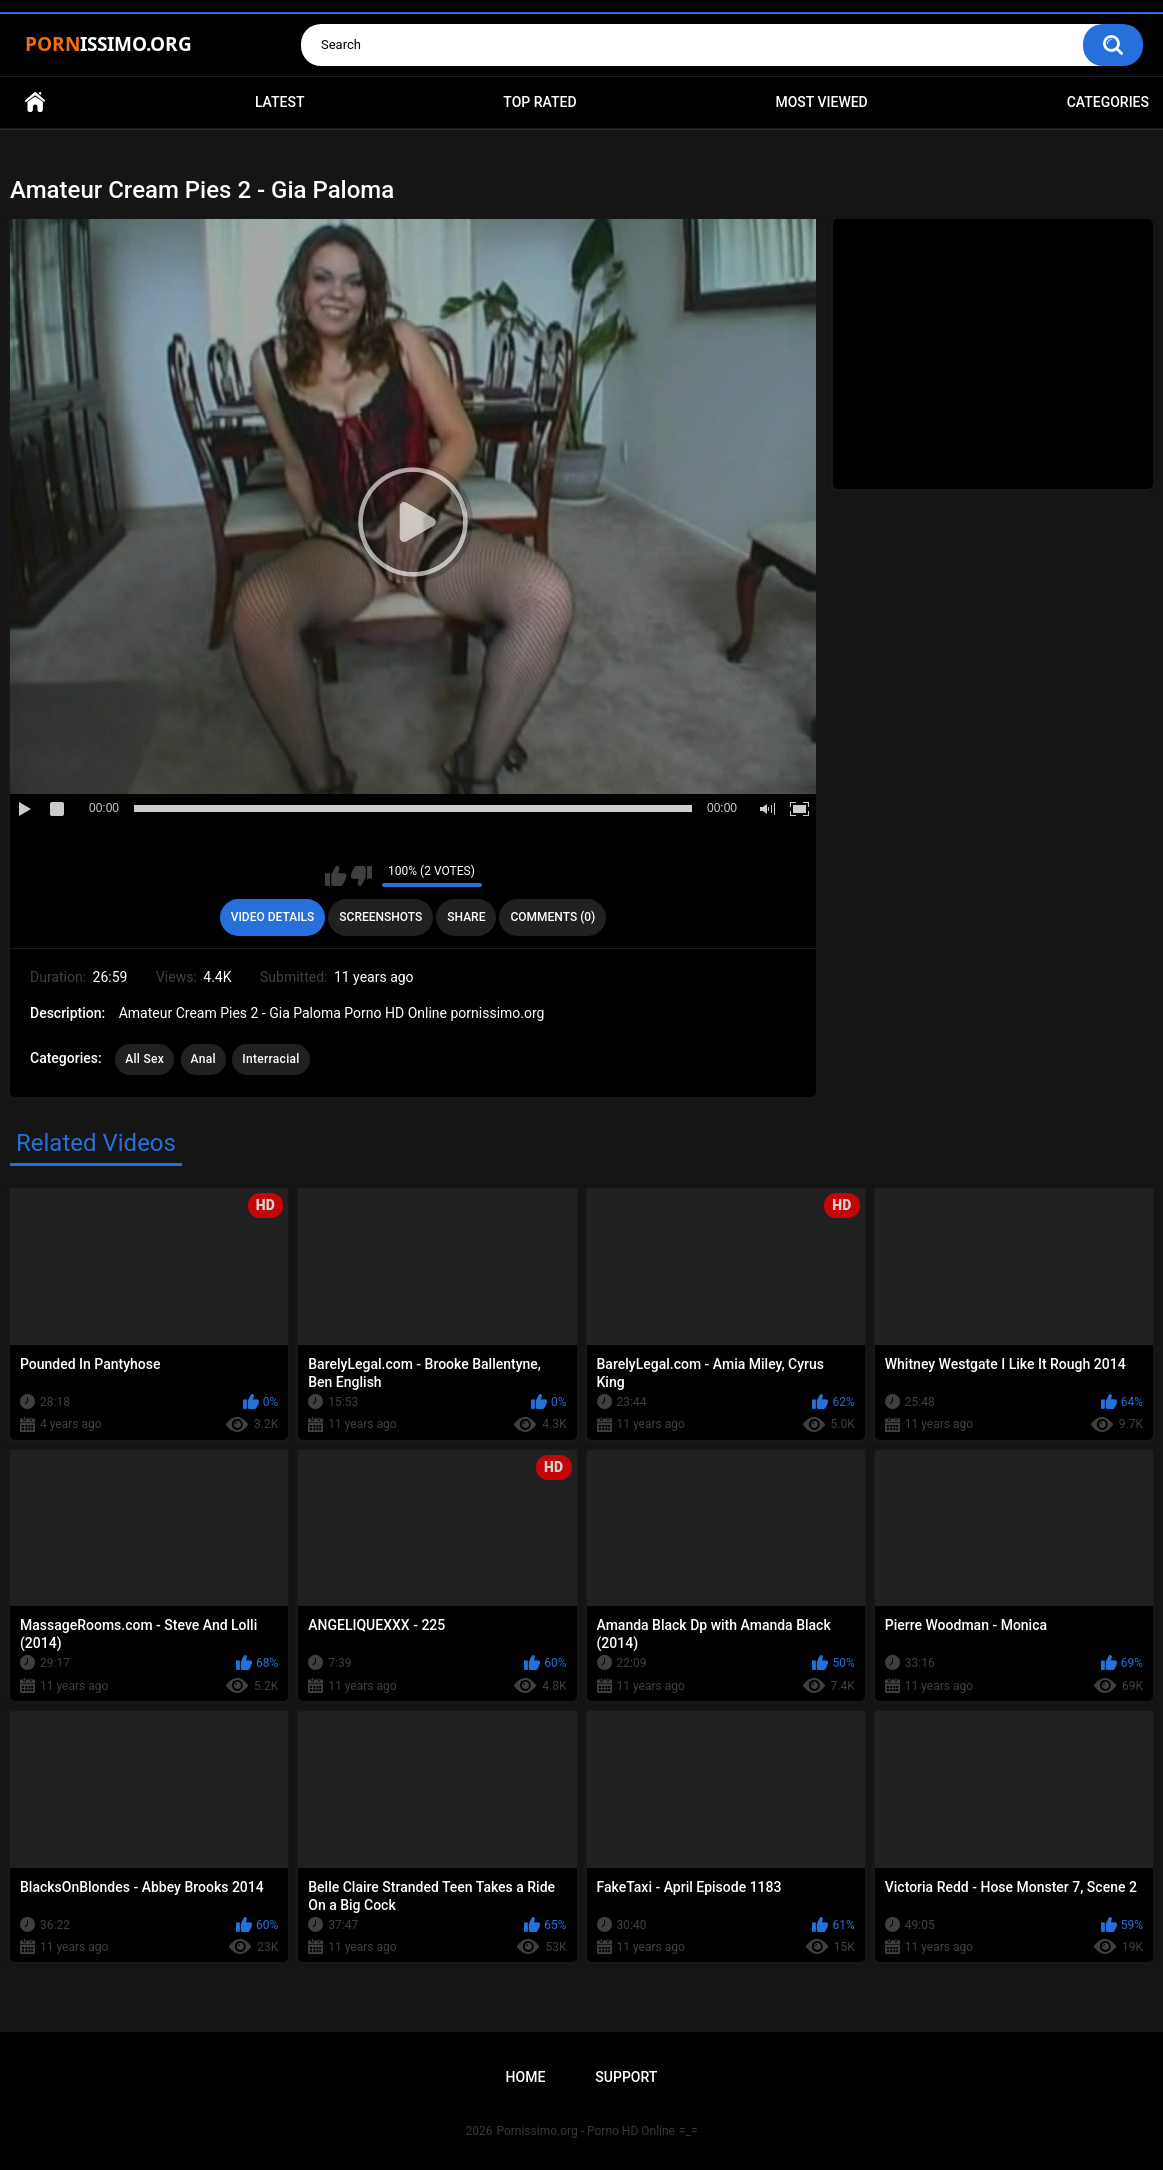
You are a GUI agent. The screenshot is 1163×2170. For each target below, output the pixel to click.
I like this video (335, 876)
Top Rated (539, 102)
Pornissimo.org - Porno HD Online (585, 2131)
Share (466, 917)
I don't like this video (361, 876)
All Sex (144, 1059)
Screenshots (380, 917)
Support (626, 2077)
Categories (1108, 102)
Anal (203, 1059)
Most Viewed (821, 102)
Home (35, 102)
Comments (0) (552, 917)
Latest (280, 102)
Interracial (270, 1059)
